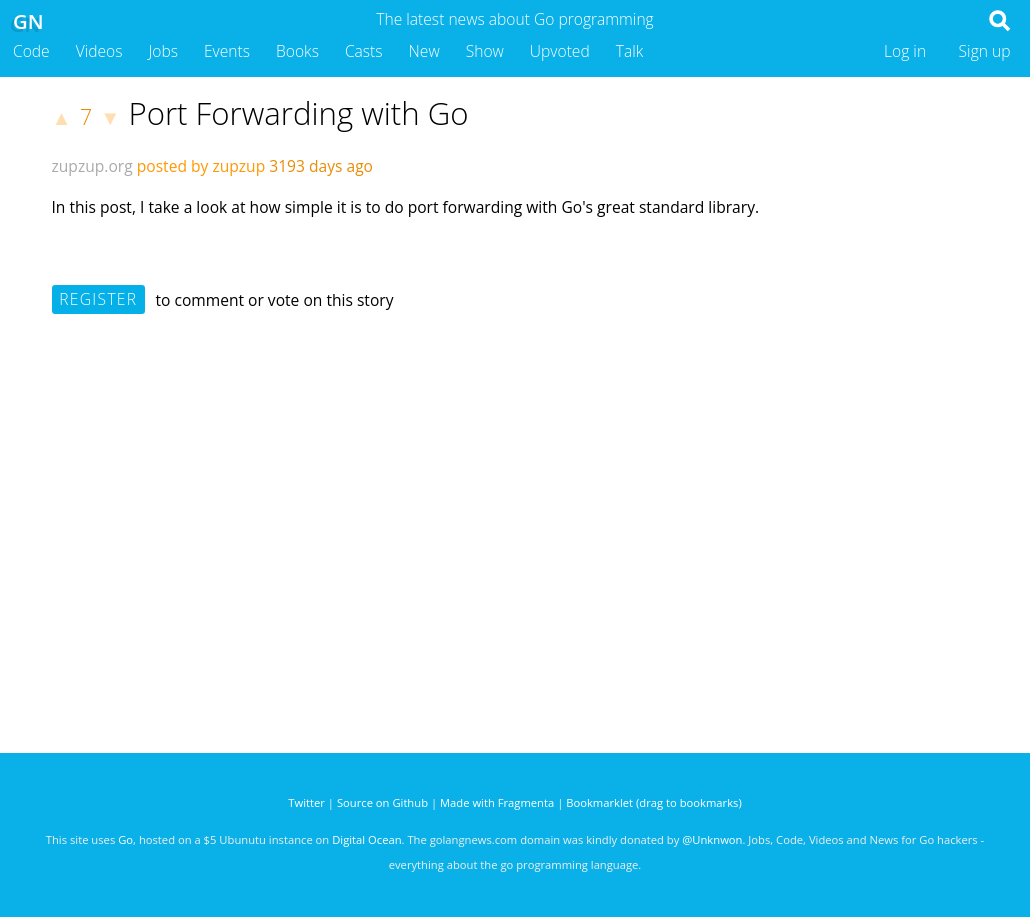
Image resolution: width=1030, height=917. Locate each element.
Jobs (163, 51)
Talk (630, 51)
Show (485, 51)
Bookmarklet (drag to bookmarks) (653, 802)
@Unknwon (712, 839)
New (424, 51)
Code (31, 51)
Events (227, 51)
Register (98, 299)
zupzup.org (92, 166)
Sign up (985, 51)
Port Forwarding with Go (298, 113)
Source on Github (382, 802)
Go (125, 839)
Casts (364, 51)
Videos (99, 51)
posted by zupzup (201, 166)
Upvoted (560, 51)
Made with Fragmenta (497, 802)
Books (297, 51)
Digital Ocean (366, 839)
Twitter (306, 802)
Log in (905, 51)
